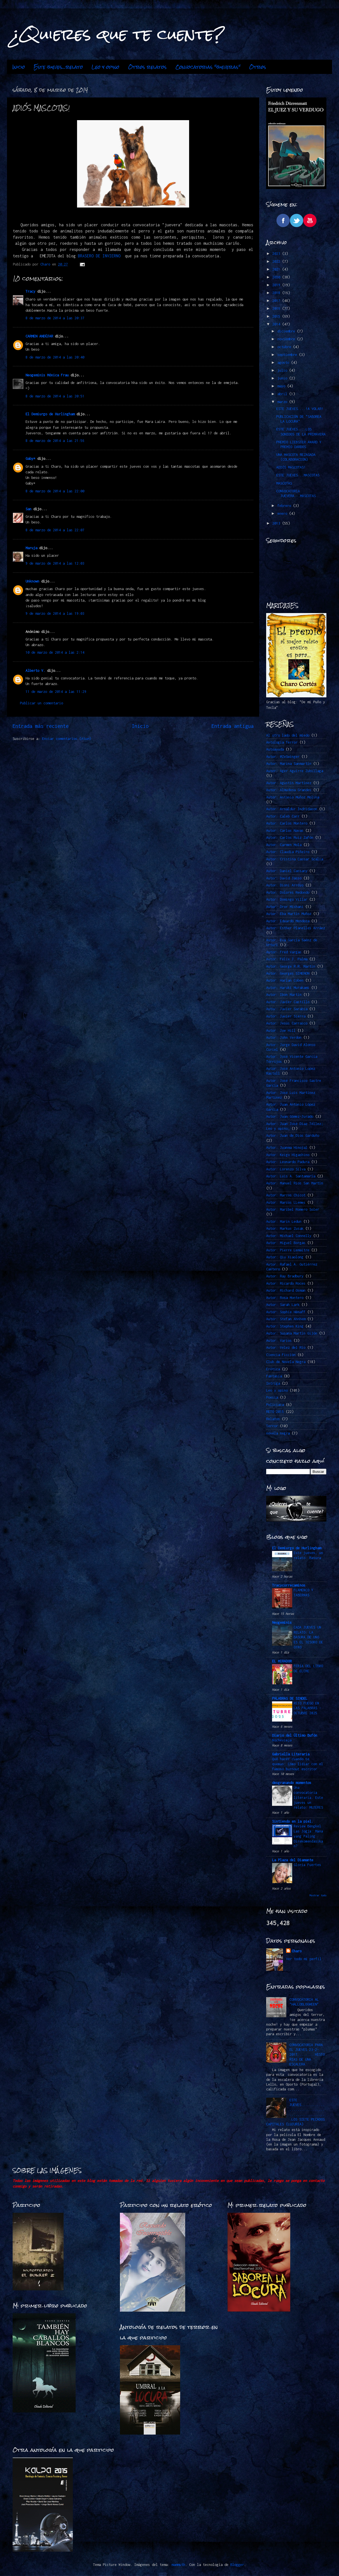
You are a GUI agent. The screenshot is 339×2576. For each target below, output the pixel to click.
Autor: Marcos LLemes (285, 1202)
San (28, 509)
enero (283, 513)
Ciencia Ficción (281, 1355)
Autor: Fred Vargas (283, 952)
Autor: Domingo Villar (286, 899)
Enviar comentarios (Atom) (66, 739)
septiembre (288, 355)
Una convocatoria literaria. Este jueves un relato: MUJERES (308, 1797)
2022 (277, 261)
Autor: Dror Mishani (284, 907)
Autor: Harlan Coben (284, 980)
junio (283, 378)
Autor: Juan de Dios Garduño (292, 1135)
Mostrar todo (318, 1895)
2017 (277, 301)
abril (283, 394)
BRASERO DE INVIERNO (100, 255)
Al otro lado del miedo (287, 735)
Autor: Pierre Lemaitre (287, 1250)
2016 (277, 308)
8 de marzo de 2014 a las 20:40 (54, 357)
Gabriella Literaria (290, 1754)
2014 (277, 324)
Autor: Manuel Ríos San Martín (294, 1183)
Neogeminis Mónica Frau (47, 375)
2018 (277, 293)
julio (283, 370)
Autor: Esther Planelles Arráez (295, 928)
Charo (296, 1951)
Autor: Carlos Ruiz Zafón (289, 837)
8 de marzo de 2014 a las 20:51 (54, 396)
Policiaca (275, 1405)
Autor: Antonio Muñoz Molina (292, 797)
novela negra (278, 1433)
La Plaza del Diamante (292, 1860)
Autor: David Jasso (283, 878)
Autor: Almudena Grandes (288, 790)
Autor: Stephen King (284, 1326)
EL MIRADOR (282, 1661)
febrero (285, 506)
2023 (277, 253)
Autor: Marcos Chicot (285, 1195)
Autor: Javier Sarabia (286, 1009)
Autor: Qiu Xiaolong (284, 1257)
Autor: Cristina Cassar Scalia (294, 859)
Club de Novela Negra (285, 1362)
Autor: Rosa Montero (284, 1298)
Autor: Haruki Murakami (287, 988)
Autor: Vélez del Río (285, 1347)
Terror (272, 1426)
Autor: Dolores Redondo (287, 892)
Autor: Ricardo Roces (285, 1283)
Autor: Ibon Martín (283, 995)
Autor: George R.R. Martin (290, 966)
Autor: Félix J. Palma (286, 959)
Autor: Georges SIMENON (287, 973)
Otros (257, 67)
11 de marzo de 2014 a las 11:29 (55, 692)
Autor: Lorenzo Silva (285, 1169)
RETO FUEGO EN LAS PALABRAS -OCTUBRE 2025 (307, 1708)
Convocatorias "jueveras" (207, 67)
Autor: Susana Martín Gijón (291, 1333)
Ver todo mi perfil (303, 1959)
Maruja (31, 548)
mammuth (178, 2565)
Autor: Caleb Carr (282, 816)
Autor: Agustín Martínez (288, 783)
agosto (284, 362)
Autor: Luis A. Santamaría (290, 1176)
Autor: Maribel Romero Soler (292, 1209)
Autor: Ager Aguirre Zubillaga (294, 771)
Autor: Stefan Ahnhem (285, 1319)
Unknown (32, 581)
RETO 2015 (275, 1412)
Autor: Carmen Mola (283, 845)
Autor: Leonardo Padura (287, 1162)
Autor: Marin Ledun (283, 1221)
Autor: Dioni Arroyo (284, 885)
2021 (277, 269)
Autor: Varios (279, 1340)
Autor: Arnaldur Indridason (291, 809)
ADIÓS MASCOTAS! (291, 467)
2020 (277, 277)
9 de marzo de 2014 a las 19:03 (54, 613)
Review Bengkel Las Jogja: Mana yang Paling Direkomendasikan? (308, 1836)
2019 (277, 285)
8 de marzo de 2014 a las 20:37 (54, 318)
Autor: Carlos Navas (284, 830)
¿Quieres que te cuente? (118, 34)
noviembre (287, 339)
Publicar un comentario (41, 703)
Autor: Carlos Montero (286, 823)
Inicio (18, 67)
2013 (277, 523)
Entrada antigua (233, 726)
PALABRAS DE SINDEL (289, 1698)
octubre (285, 347)
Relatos (273, 1419)
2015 (277, 316)
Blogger (237, 2565)
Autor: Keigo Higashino (287, 1155)
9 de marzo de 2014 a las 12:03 (54, 563)
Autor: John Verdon (283, 1037)
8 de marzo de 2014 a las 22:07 (54, 530)
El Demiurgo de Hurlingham (50, 414)
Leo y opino (105, 67)
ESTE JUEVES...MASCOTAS (297, 475)
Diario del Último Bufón (294, 1735)
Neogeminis (282, 1622)
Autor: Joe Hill (281, 1030)
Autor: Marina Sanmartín (288, 763)
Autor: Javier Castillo (287, 1002)
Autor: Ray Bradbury (284, 1276)
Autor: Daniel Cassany (286, 871)
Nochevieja (282, 1740)
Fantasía (274, 1376)
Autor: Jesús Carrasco (286, 1023)
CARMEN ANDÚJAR (39, 336)
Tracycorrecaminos (288, 1585)
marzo (283, 402)
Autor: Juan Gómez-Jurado (289, 1116)
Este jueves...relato (58, 67)
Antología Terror (282, 742)
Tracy (30, 291)
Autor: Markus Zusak (284, 1228)
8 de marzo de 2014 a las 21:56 (54, 441)
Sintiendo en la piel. (292, 1821)
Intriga (273, 1383)
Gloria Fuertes (307, 1865)
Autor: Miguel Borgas (285, 1243)
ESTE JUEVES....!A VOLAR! (299, 409)
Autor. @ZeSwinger (282, 756)
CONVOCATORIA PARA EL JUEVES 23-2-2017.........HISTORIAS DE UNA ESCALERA (307, 2054)
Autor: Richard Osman (285, 1290)
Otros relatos (147, 67)
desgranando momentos (291, 1783)
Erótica (273, 1369)
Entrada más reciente (41, 726)
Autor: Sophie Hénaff (285, 1312)
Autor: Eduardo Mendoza (287, 921)
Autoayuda (275, 749)
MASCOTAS (284, 483)
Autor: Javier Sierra (285, 1016)
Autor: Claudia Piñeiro (287, 852)
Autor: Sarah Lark (282, 1305)
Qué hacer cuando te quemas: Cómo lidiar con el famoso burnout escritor (297, 1764)
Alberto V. (35, 671)
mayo (282, 386)
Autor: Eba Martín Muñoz (288, 914)
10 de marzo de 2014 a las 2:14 (54, 652)
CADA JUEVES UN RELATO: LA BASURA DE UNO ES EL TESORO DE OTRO (308, 1637)
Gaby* (30, 458)
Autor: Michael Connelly (288, 1236)
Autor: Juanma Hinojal (286, 1147)
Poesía (272, 1397)
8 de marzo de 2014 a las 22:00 (54, 491)
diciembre (287, 331)
